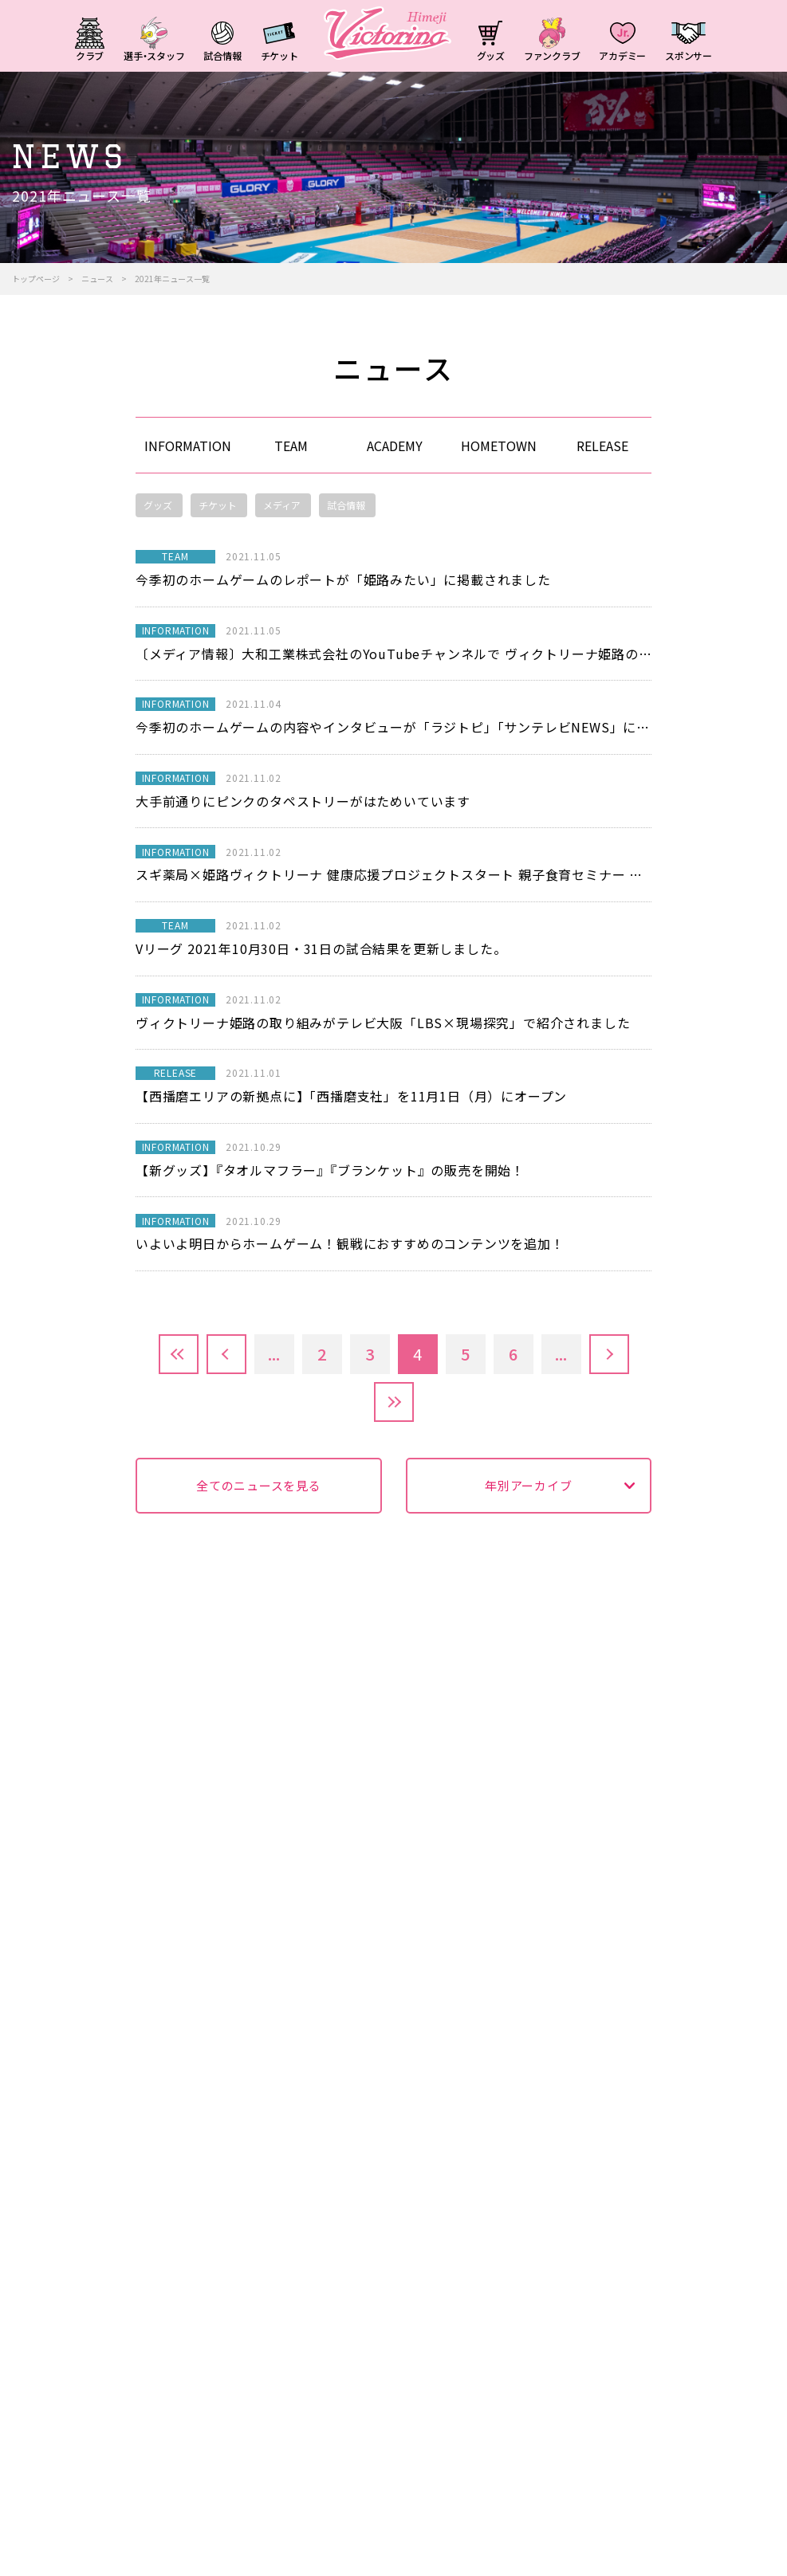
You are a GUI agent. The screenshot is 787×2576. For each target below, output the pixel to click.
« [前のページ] (226, 1354)
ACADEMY (395, 445)
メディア (282, 505)
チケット (218, 505)
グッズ (158, 505)
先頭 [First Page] (179, 1354)
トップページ (36, 279)
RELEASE (602, 445)
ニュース (97, 279)
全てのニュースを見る (258, 1485)
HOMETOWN (499, 445)
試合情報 (346, 505)
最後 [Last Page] (394, 1402)
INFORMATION (187, 445)
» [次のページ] (609, 1354)
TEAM (291, 445)
